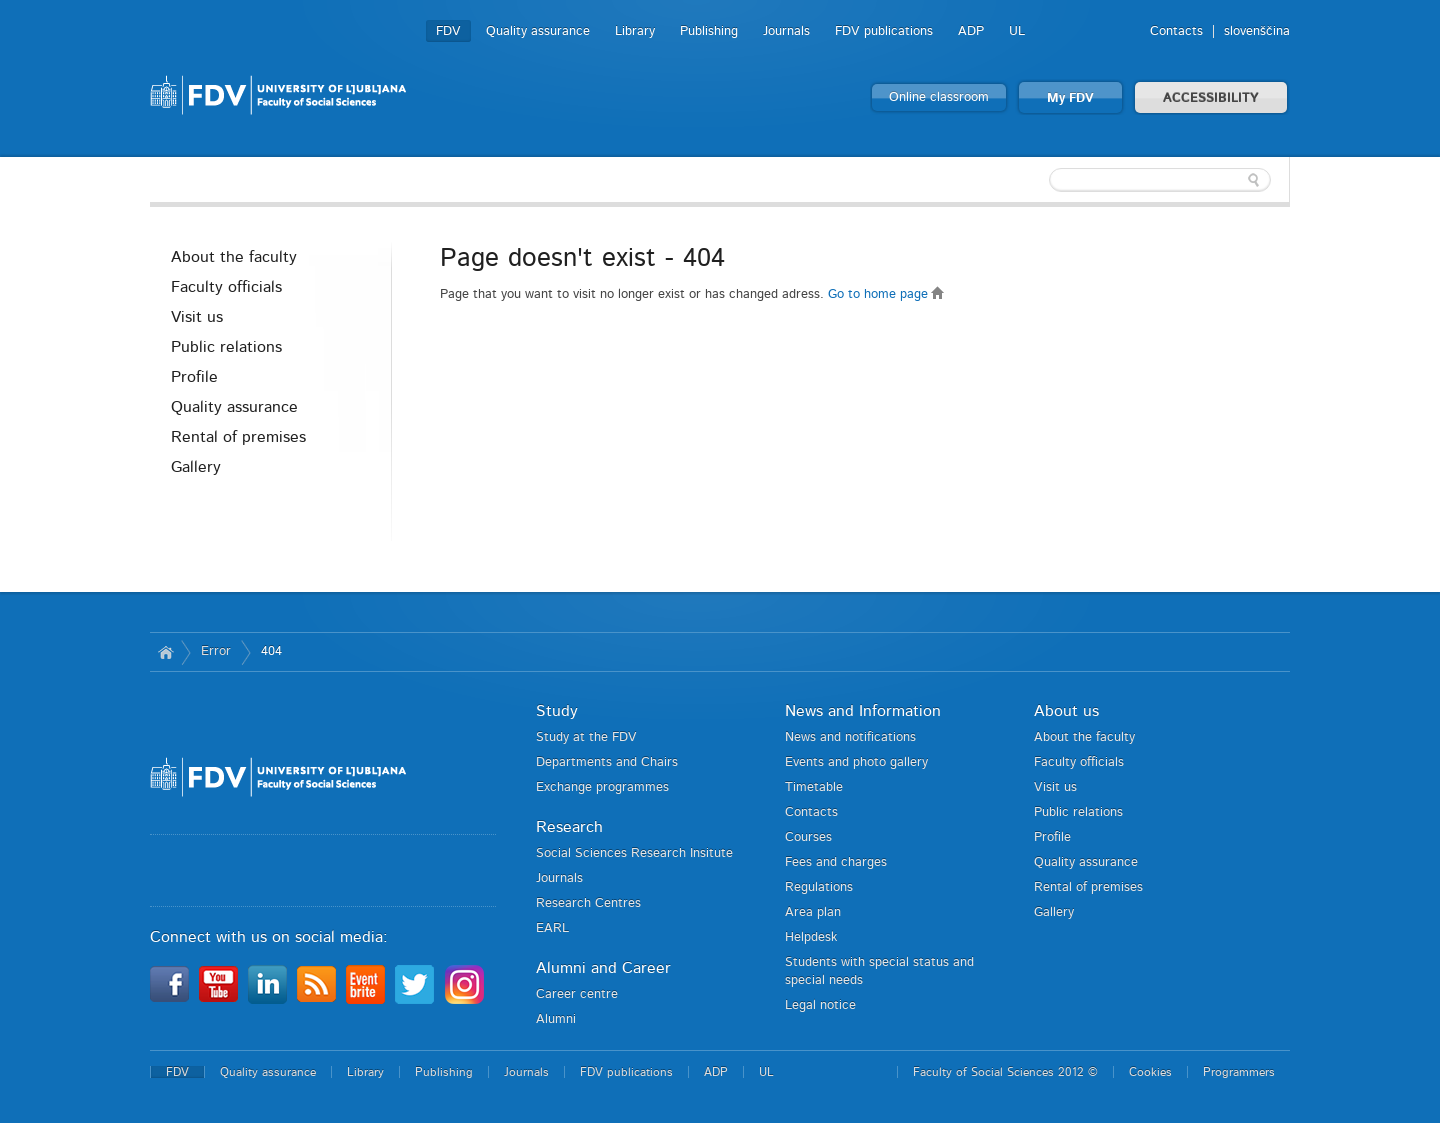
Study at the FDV (586, 737)
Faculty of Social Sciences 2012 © (1005, 1072)
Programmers (1239, 1072)
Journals (786, 31)
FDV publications (884, 31)
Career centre (577, 994)
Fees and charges (836, 862)
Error (216, 651)
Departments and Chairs (607, 762)
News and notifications (850, 737)
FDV (448, 31)
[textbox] (1160, 180)
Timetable (814, 787)
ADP (971, 31)
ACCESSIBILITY (1211, 98)
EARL (552, 928)
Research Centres (588, 903)
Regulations (819, 887)
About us (1066, 711)
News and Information (863, 711)
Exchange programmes (602, 787)
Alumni (556, 1019)
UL (1017, 31)
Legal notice (820, 1005)
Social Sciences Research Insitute (634, 853)
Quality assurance (538, 31)
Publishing (709, 31)
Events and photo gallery (856, 762)
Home (165, 652)
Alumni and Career (603, 968)
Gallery (196, 467)
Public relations (226, 347)
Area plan (813, 912)
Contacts (1176, 31)
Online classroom (939, 97)
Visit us (197, 317)
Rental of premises (238, 437)
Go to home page (886, 294)
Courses (808, 837)
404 (271, 651)
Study (557, 711)
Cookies (1150, 1072)
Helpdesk (811, 937)
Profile (194, 377)
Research (569, 827)
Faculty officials (226, 287)
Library (635, 31)
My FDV (1070, 98)
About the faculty (234, 257)
